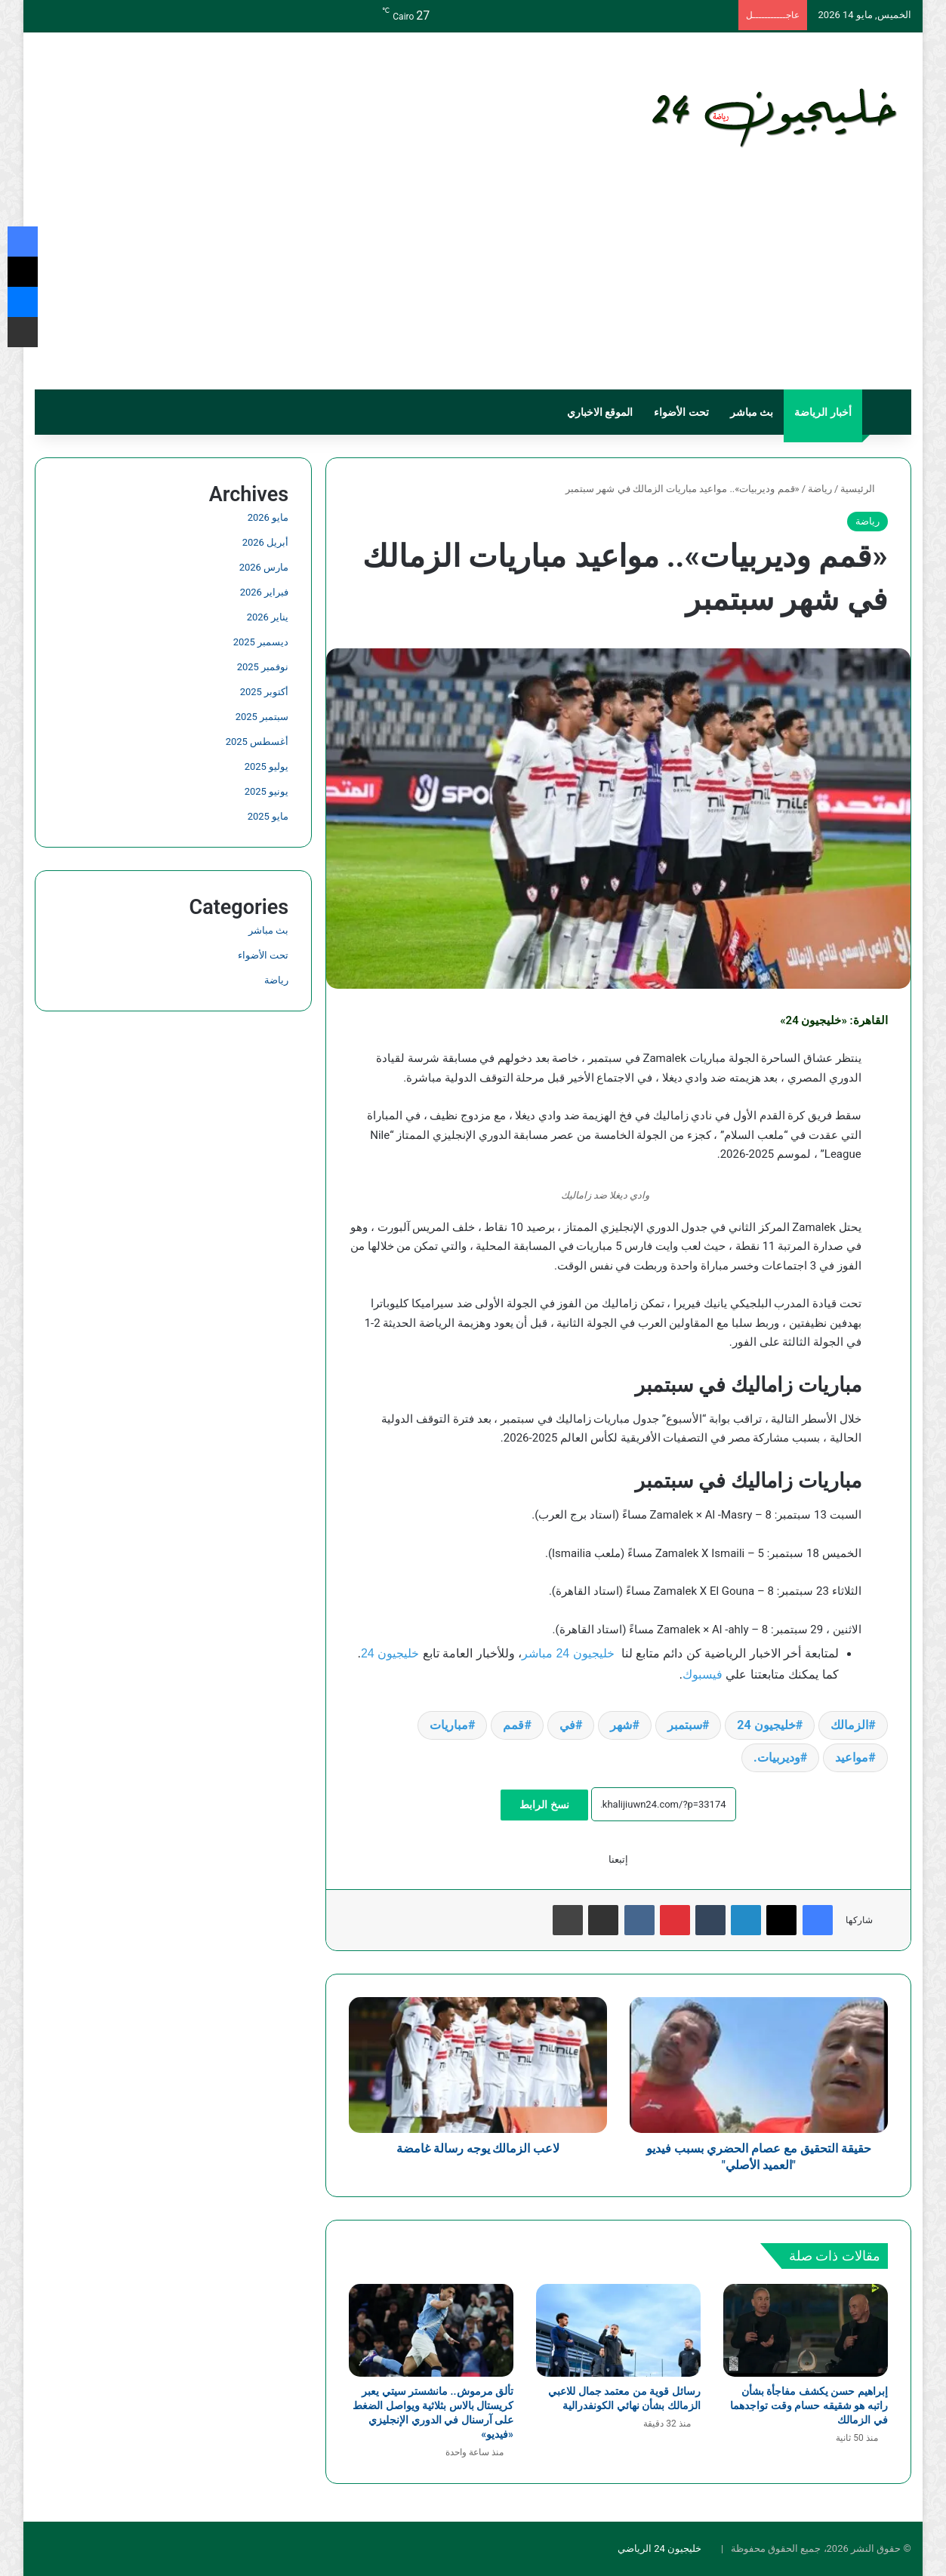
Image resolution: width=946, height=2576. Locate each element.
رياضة (820, 488)
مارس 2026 (263, 567)
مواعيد (851, 1757)
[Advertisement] (473, 276)
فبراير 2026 (264, 592)
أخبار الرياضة (822, 412)
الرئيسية (863, 488)
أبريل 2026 (265, 542)
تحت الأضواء (681, 412)
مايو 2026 (268, 517)
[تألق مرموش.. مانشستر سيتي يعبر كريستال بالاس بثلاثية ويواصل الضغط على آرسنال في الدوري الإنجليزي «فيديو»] (431, 2330)
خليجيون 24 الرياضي (659, 2548)
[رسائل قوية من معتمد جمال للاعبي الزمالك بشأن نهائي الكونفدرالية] (618, 2330)
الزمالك (849, 1725)
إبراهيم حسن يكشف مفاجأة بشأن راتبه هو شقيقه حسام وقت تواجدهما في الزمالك (808, 2405)
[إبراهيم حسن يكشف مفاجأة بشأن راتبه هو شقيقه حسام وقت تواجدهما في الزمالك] (805, 2330)
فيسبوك (703, 1674)
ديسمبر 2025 (260, 642)
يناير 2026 (267, 617)
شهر (621, 1725)
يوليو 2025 (266, 766)
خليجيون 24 (390, 1653)
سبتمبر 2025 (262, 716)
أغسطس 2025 (257, 741)
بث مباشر (751, 412)
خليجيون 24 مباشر (568, 1653)
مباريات (449, 1725)
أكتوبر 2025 (264, 691)
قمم (513, 1725)
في (567, 1725)
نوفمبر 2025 (262, 666)
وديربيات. (776, 1757)
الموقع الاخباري (600, 412)
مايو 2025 (268, 816)
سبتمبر (684, 1725)
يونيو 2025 (266, 791)
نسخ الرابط (544, 1805)
